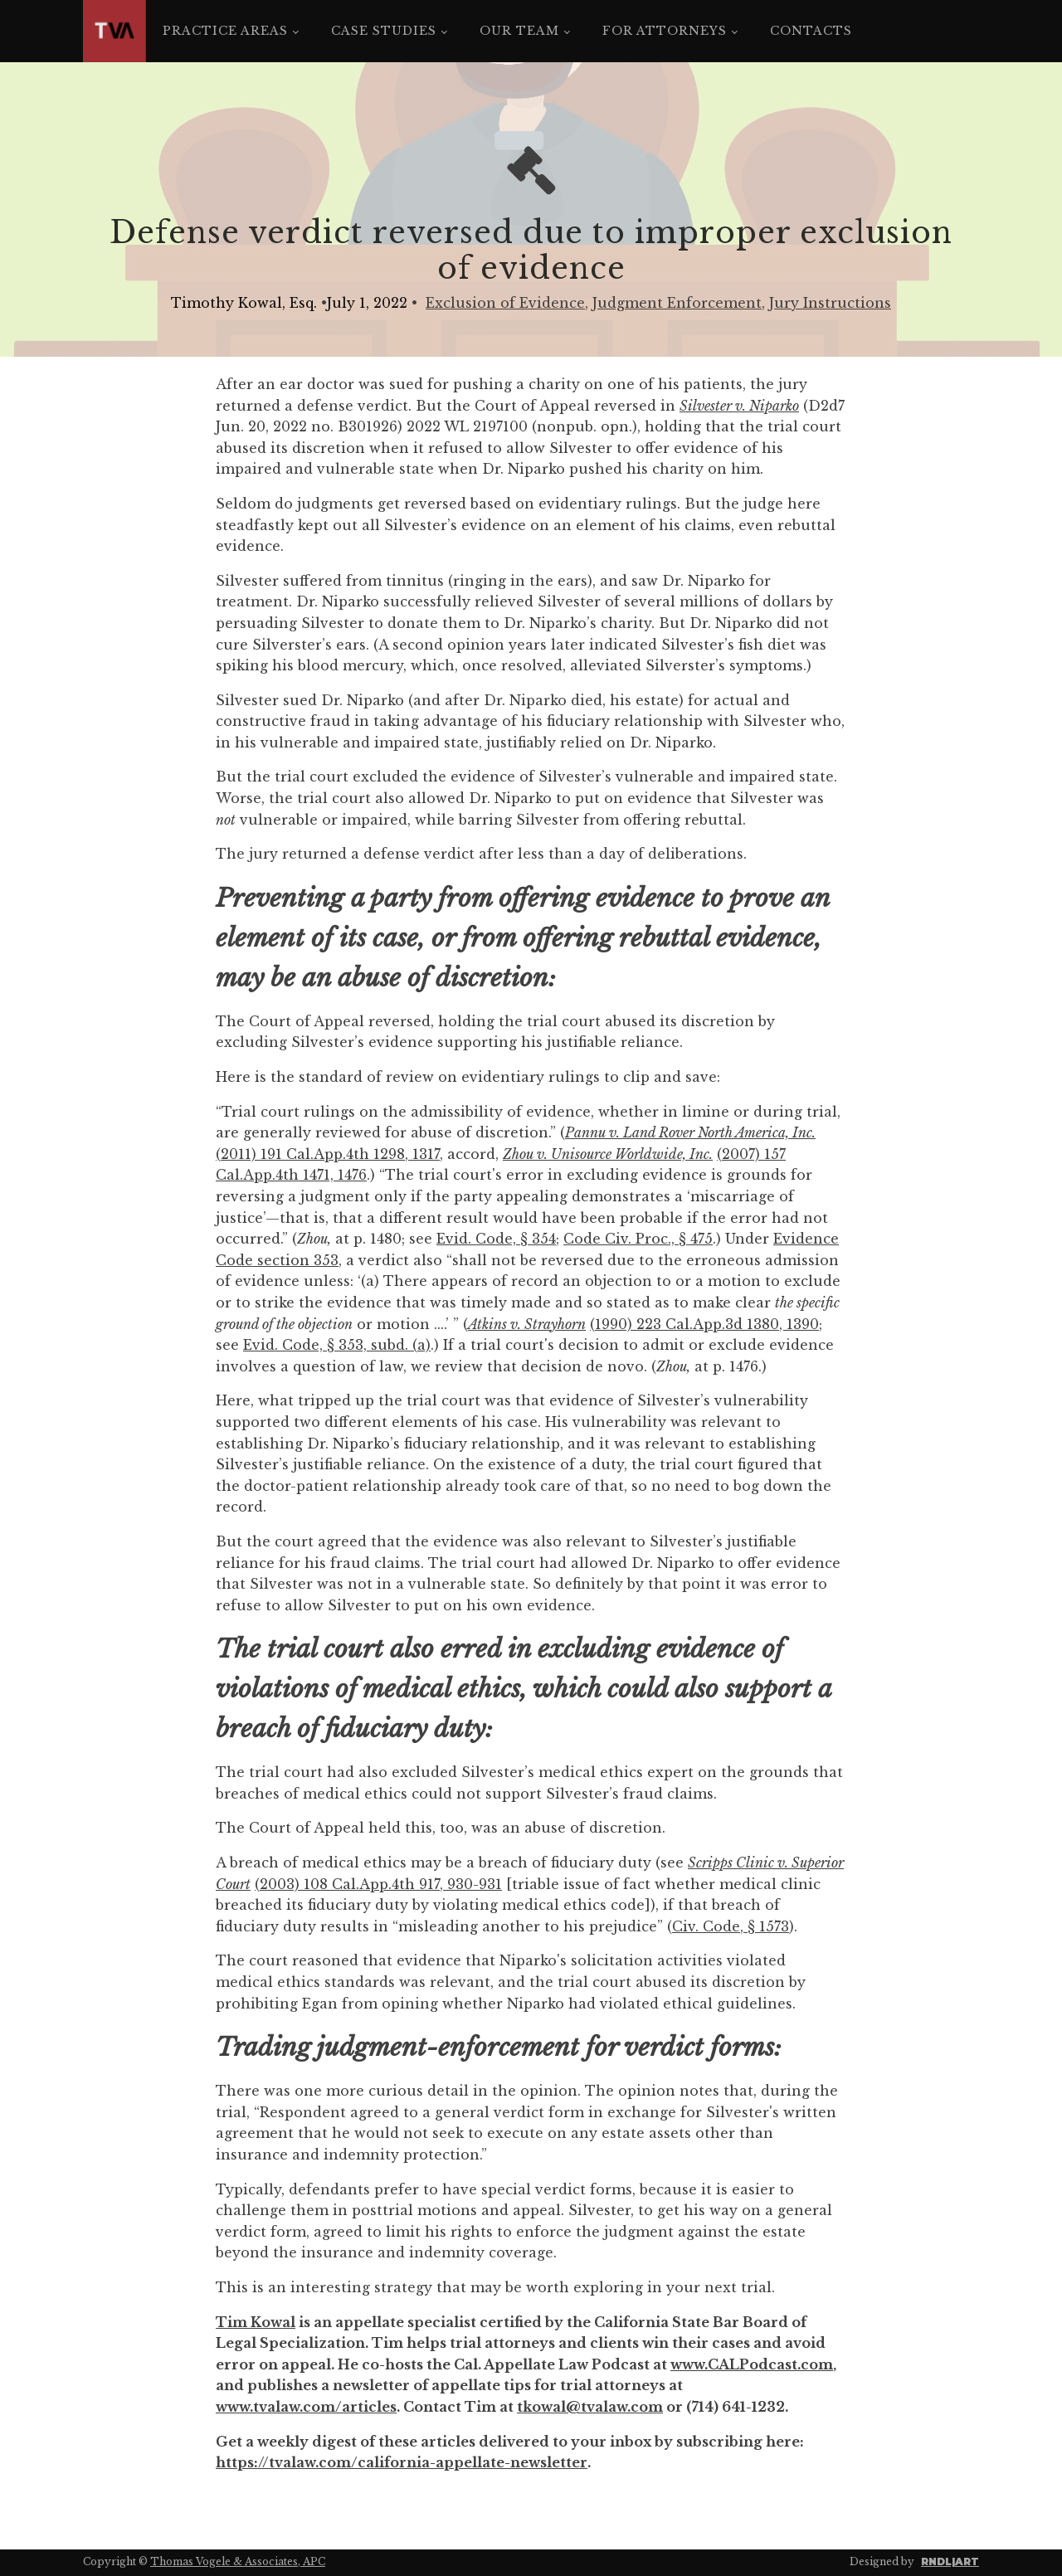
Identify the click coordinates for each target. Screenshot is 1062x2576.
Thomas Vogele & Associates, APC (237, 2561)
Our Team (519, 30)
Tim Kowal (255, 2322)
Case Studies (383, 30)
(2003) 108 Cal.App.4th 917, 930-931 (378, 1884)
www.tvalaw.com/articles (306, 2406)
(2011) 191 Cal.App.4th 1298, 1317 (328, 1154)
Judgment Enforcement (677, 303)
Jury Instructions (830, 303)
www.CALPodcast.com (751, 2364)
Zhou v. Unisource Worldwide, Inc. (608, 1154)
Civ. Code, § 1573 (730, 1926)
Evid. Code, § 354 (496, 1238)
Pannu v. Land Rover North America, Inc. (690, 1132)
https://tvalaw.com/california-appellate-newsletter (401, 2462)
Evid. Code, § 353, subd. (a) (337, 1345)
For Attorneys (664, 30)
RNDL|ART (950, 2561)
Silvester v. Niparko (739, 405)
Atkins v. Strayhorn (527, 1324)
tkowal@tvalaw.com (590, 2406)
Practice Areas (225, 30)
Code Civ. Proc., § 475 (638, 1238)
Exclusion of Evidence (505, 303)
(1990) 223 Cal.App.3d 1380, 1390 (704, 1324)
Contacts (811, 30)
